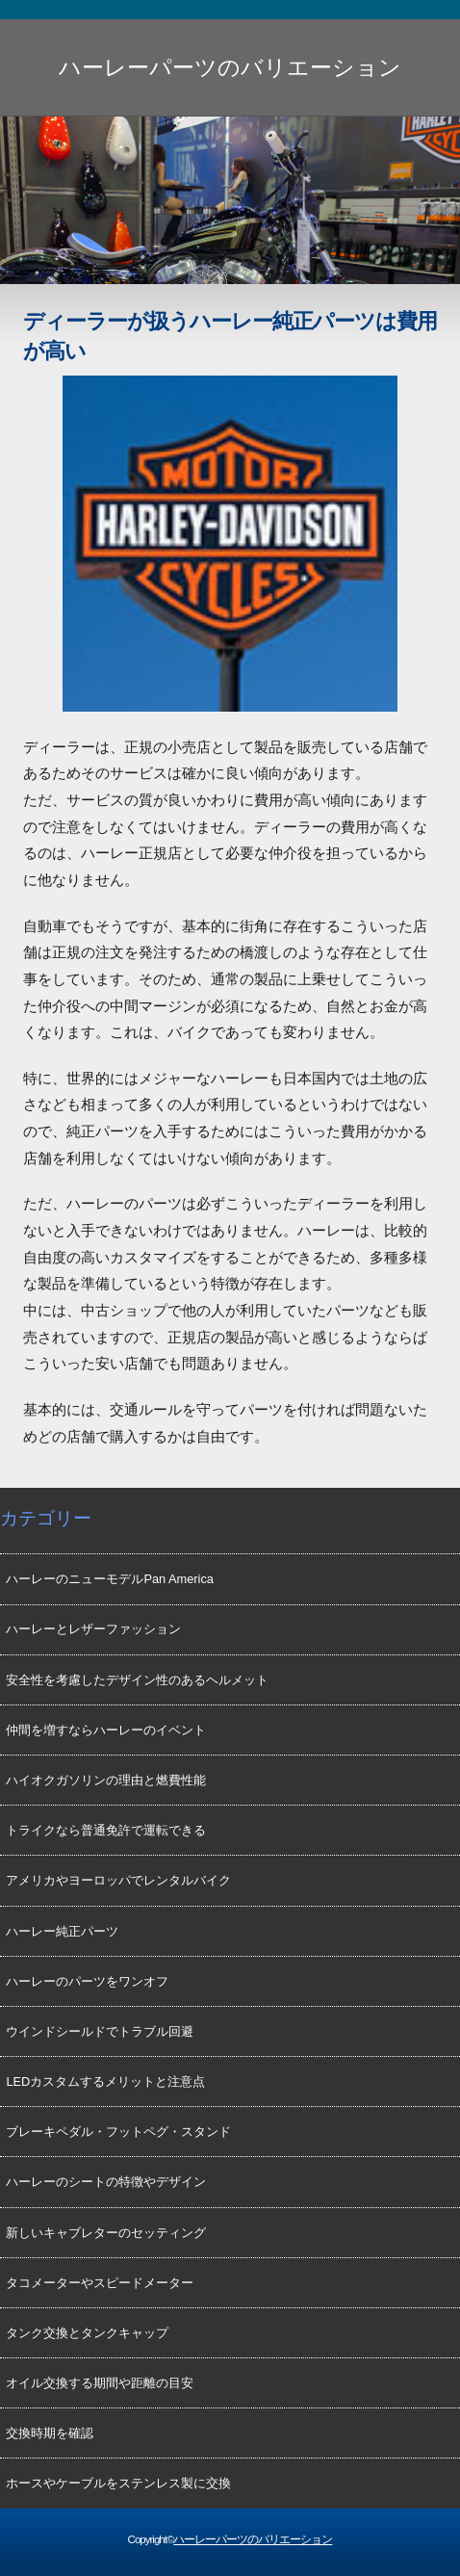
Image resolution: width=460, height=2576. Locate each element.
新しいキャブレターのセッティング (106, 2232)
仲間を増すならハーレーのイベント (106, 1730)
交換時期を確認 (49, 2433)
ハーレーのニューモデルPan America (110, 1579)
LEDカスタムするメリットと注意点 (105, 2081)
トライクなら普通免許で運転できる (106, 1830)
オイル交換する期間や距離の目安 (99, 2383)
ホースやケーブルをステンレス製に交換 (118, 2483)
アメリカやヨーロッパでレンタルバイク (118, 1880)
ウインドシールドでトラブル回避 (99, 2031)
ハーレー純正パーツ (62, 1931)
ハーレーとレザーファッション (93, 1629)
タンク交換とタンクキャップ (87, 2333)
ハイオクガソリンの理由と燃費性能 (106, 1780)
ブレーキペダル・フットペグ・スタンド (118, 2131)
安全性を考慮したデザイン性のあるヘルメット (137, 1680)
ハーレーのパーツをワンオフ (87, 1981)
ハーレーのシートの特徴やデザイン (106, 2181)
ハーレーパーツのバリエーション (230, 67)
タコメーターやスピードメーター (99, 2283)
